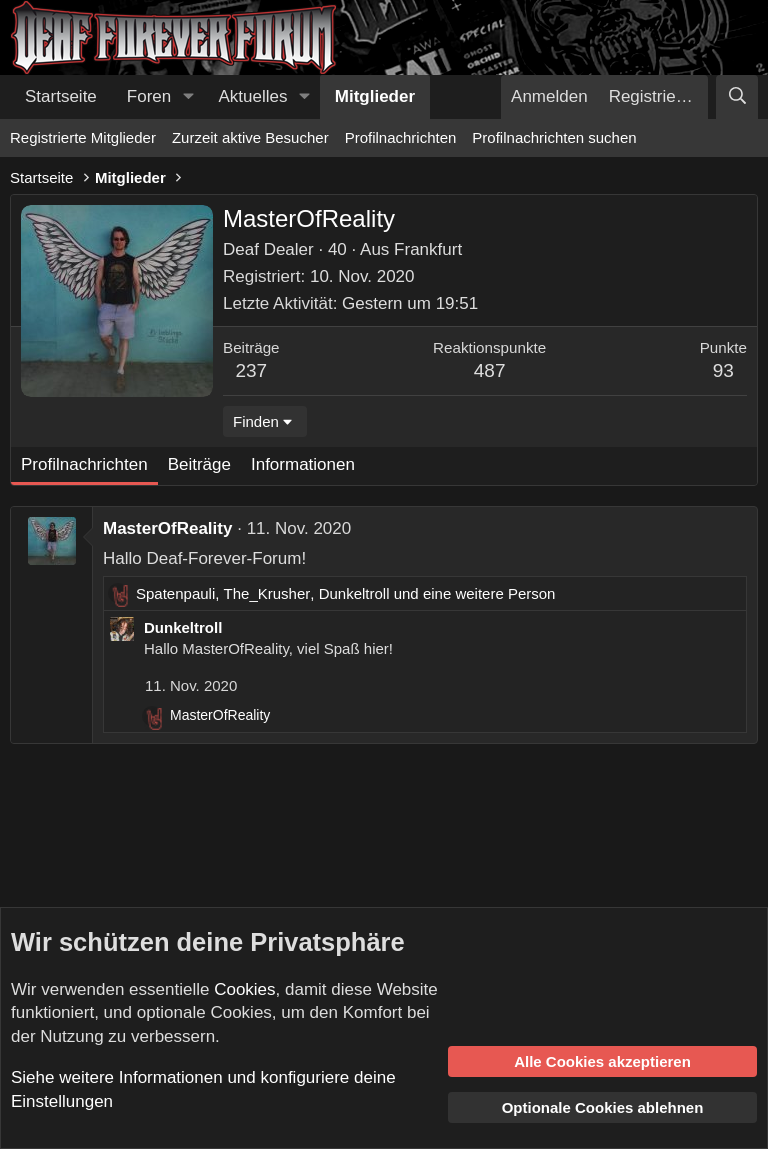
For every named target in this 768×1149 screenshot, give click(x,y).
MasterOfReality (167, 528)
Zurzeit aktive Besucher (250, 137)
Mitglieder (375, 96)
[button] (188, 97)
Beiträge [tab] (199, 464)
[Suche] (737, 97)
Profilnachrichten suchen (554, 137)
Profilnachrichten (401, 137)
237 (251, 370)
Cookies (244, 989)
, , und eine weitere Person (345, 593)
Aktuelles (253, 96)
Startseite (61, 96)
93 (723, 370)
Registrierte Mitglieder (83, 137)
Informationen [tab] (303, 464)
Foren (149, 96)
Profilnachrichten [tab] (84, 464)
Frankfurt (428, 249)
